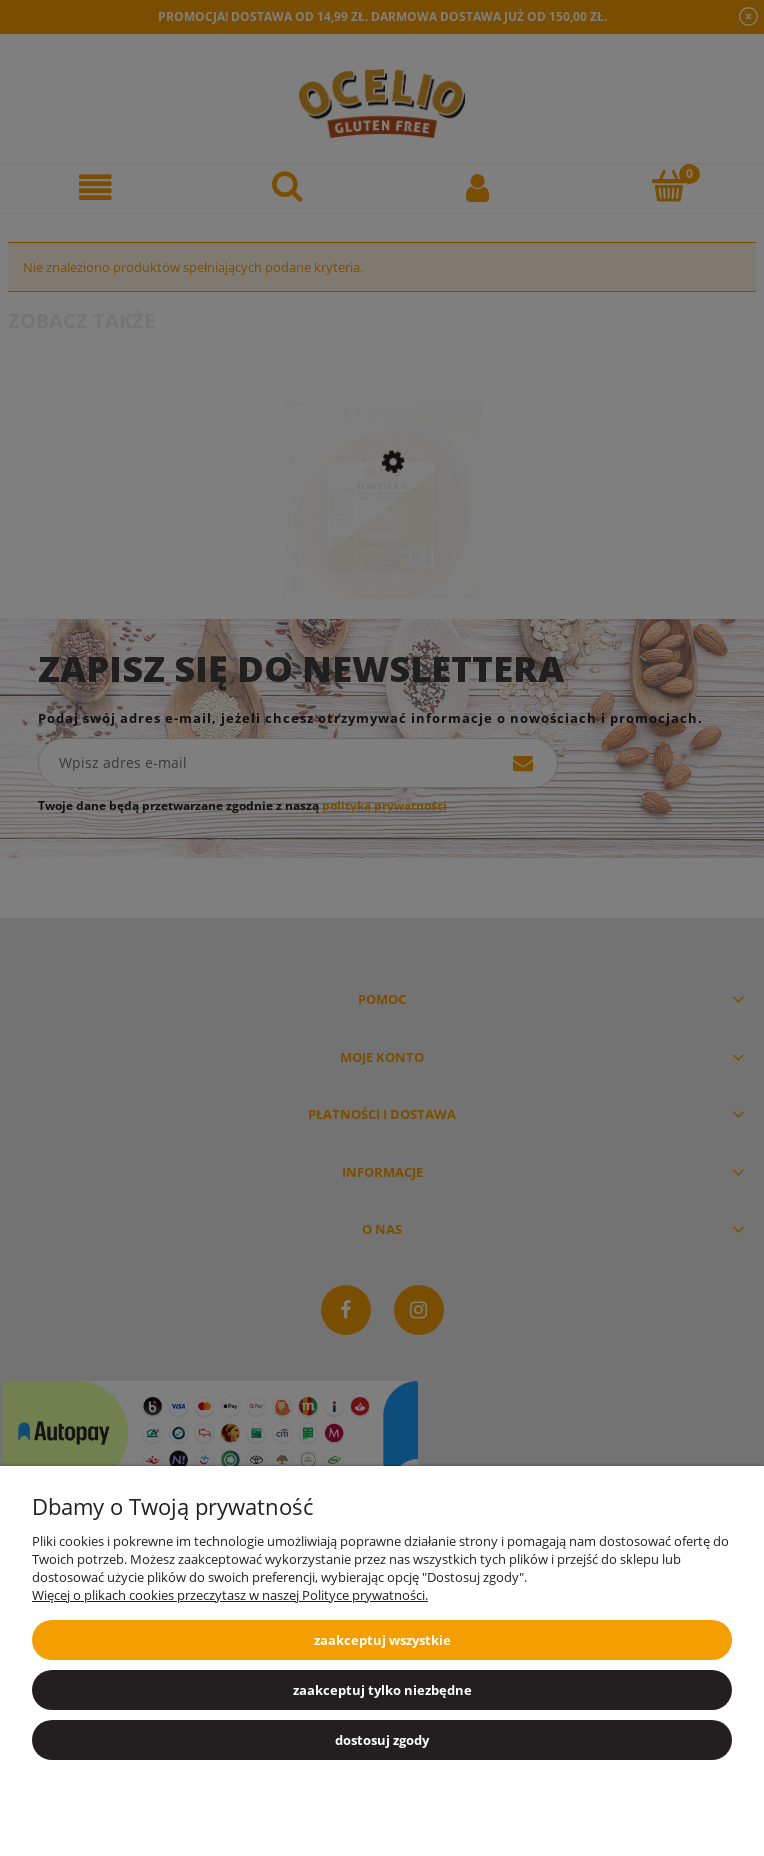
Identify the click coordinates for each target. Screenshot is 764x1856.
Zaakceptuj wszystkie (382, 1640)
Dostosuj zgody (382, 1740)
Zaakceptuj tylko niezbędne (382, 1690)
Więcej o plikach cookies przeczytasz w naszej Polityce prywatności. (230, 1595)
